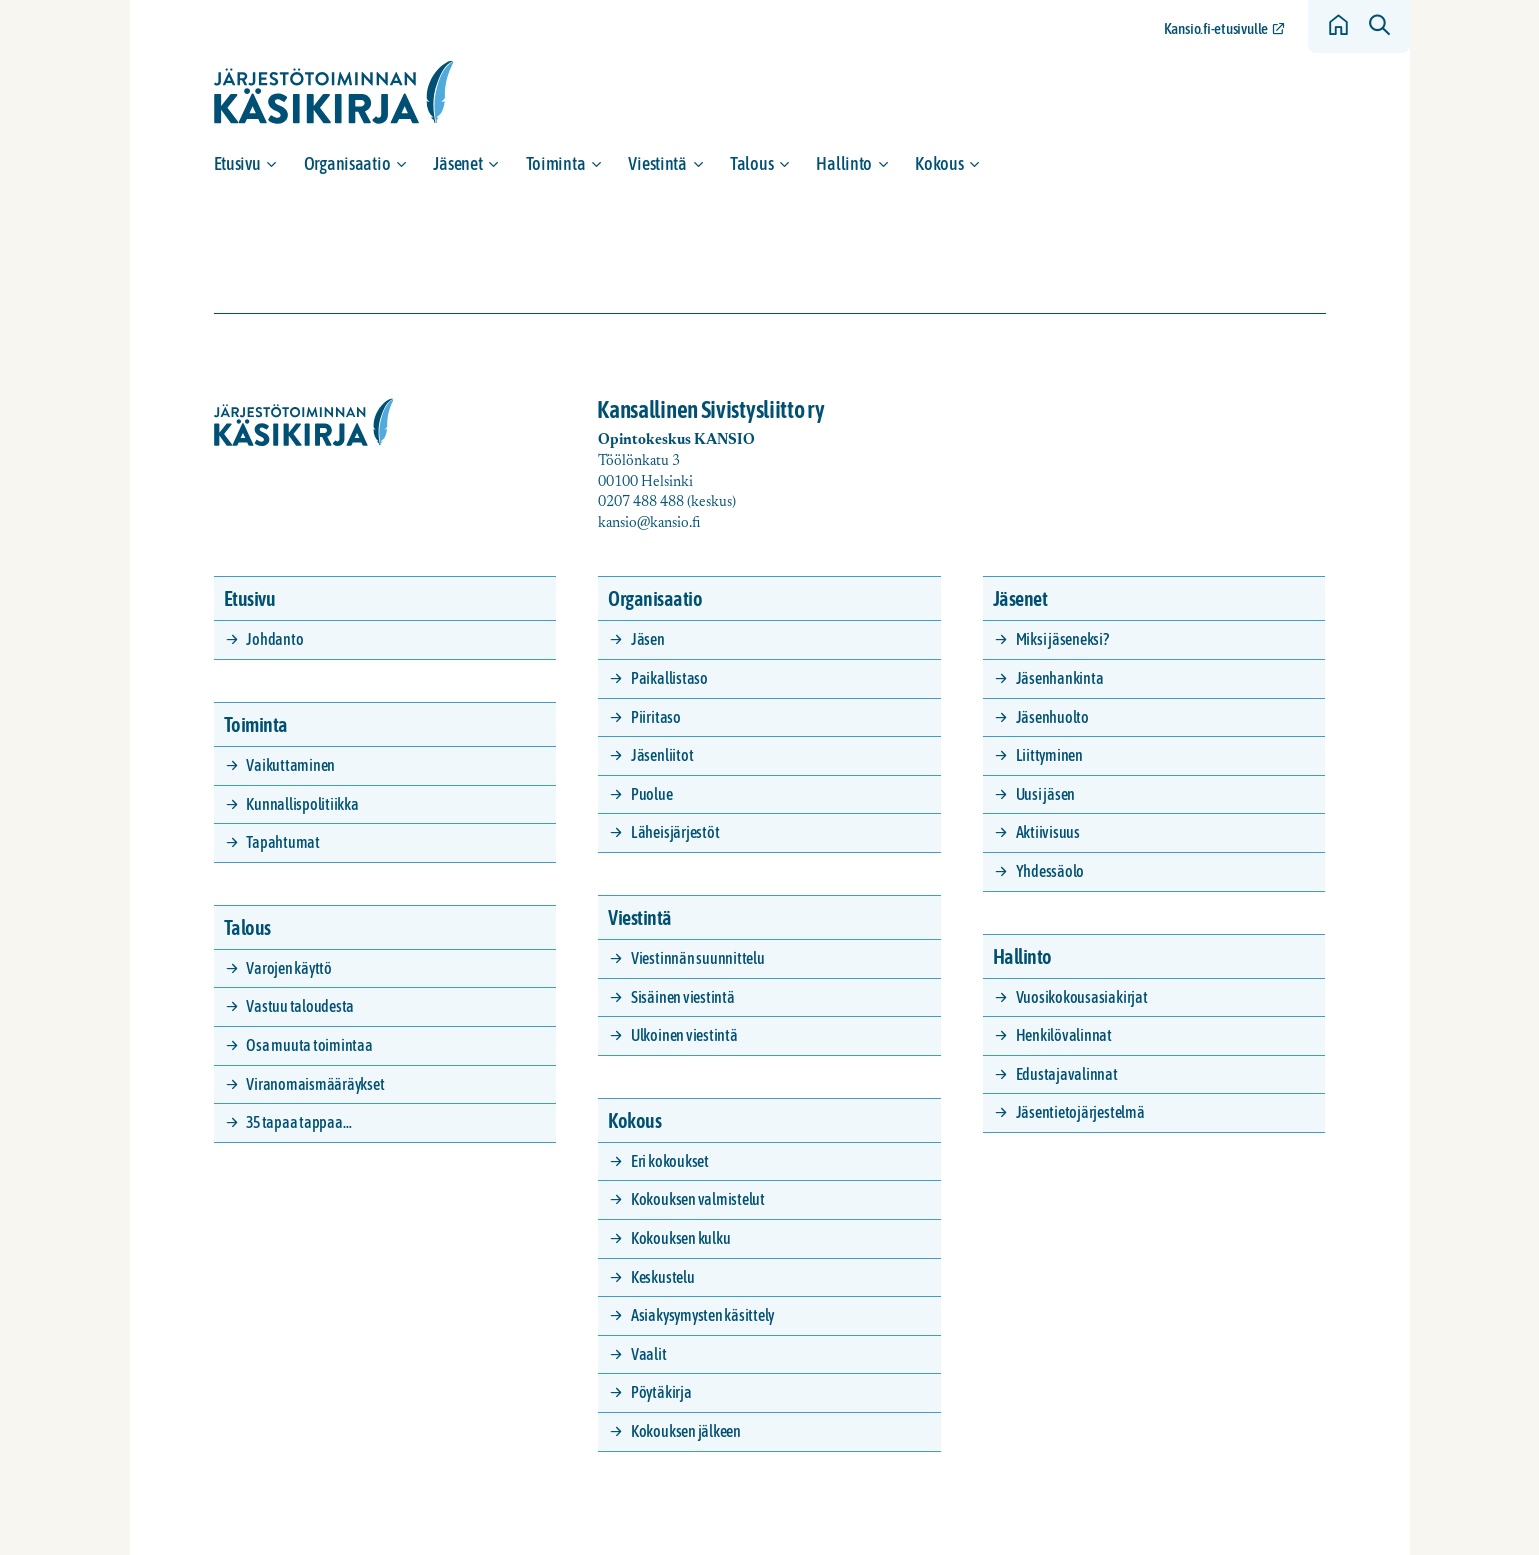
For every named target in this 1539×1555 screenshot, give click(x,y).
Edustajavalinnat (1067, 1074)
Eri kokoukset (670, 1161)
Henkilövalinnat (1064, 1035)
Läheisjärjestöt (675, 832)
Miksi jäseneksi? (1062, 639)
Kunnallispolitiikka (302, 804)
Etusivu (237, 163)
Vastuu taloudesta (300, 1006)
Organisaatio (347, 163)
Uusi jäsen (1046, 794)
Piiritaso (656, 717)
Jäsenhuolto (1052, 717)
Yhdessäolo (1050, 871)
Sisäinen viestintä (683, 997)
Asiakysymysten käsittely (702, 1315)
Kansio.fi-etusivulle (1216, 28)
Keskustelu (663, 1277)
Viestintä (657, 163)
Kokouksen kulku (680, 1238)
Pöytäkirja (661, 1392)
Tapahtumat (283, 842)
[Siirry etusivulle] (334, 92)
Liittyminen (1049, 755)
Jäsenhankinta (1060, 678)
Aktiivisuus (1048, 832)
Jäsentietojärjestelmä (1080, 1112)
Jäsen (648, 639)
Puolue (652, 794)
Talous (751, 163)
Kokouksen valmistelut (698, 1199)
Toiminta (556, 163)
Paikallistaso (669, 678)
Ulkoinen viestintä (684, 1035)
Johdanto (274, 639)
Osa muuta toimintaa (309, 1045)
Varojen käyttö (289, 968)
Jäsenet (457, 163)
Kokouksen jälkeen (686, 1431)
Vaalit (649, 1354)
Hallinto (844, 163)
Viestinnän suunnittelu (698, 958)
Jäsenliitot (662, 755)
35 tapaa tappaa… (298, 1122)
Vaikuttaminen (290, 765)
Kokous (939, 163)
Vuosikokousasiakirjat (1082, 997)
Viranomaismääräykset (315, 1084)
